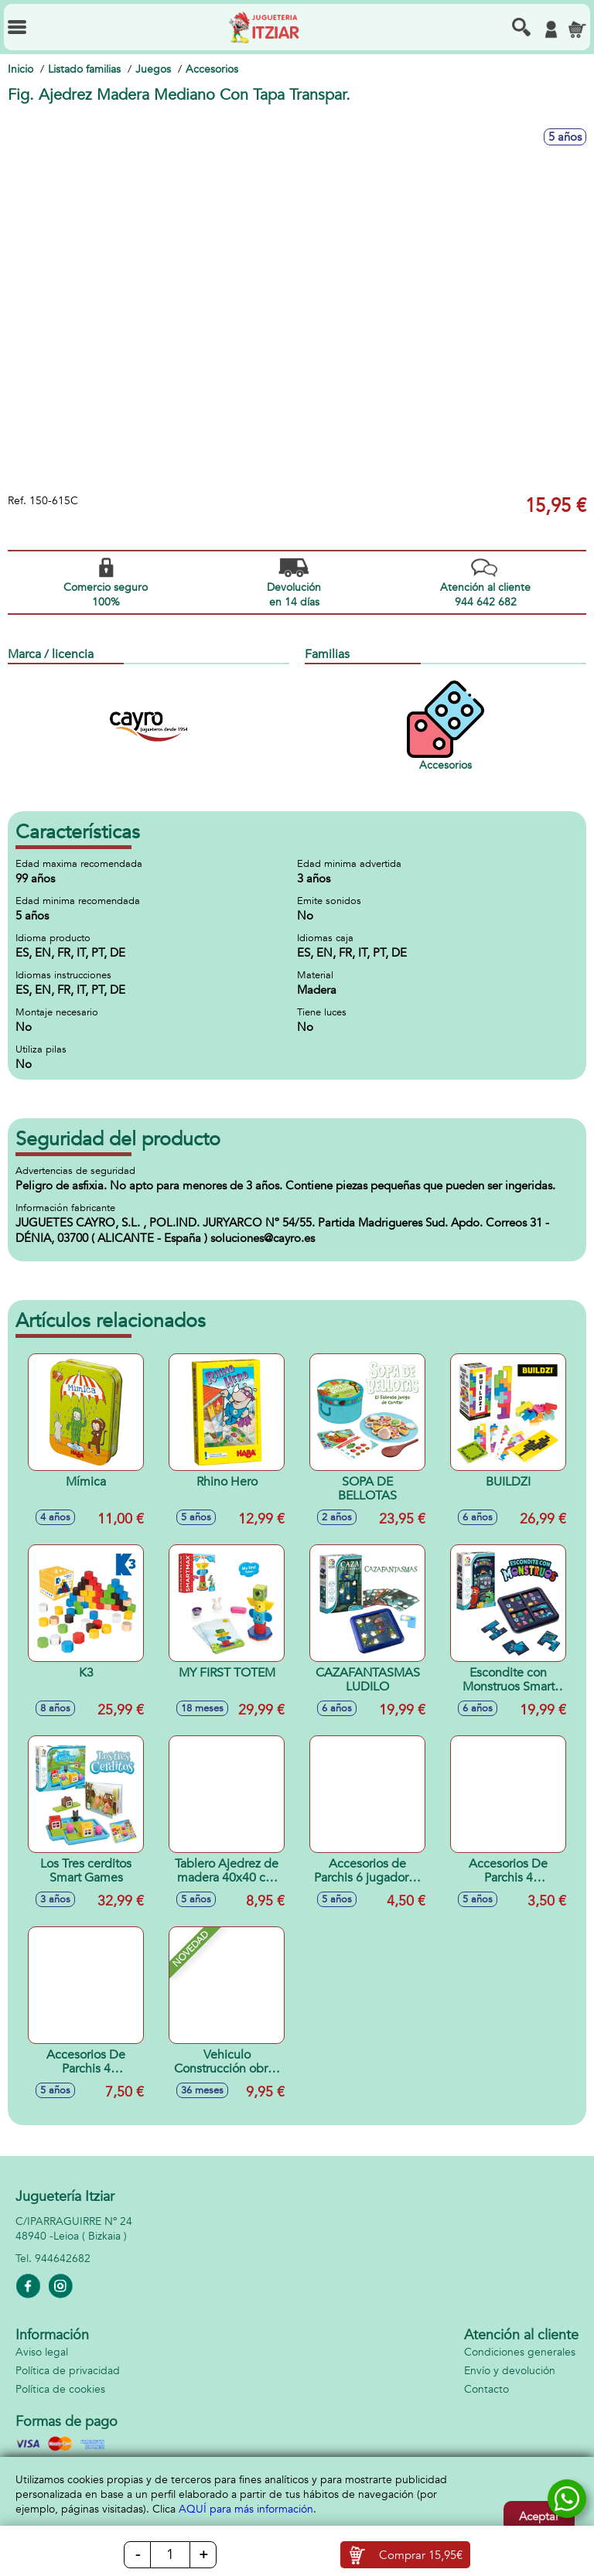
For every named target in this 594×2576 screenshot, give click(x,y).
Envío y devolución (509, 2370)
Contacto (486, 2389)
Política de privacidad (67, 2370)
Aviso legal (41, 2352)
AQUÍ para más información (246, 2509)
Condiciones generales (519, 2352)
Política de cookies (60, 2389)
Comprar (421, 2555)
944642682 (62, 2258)
